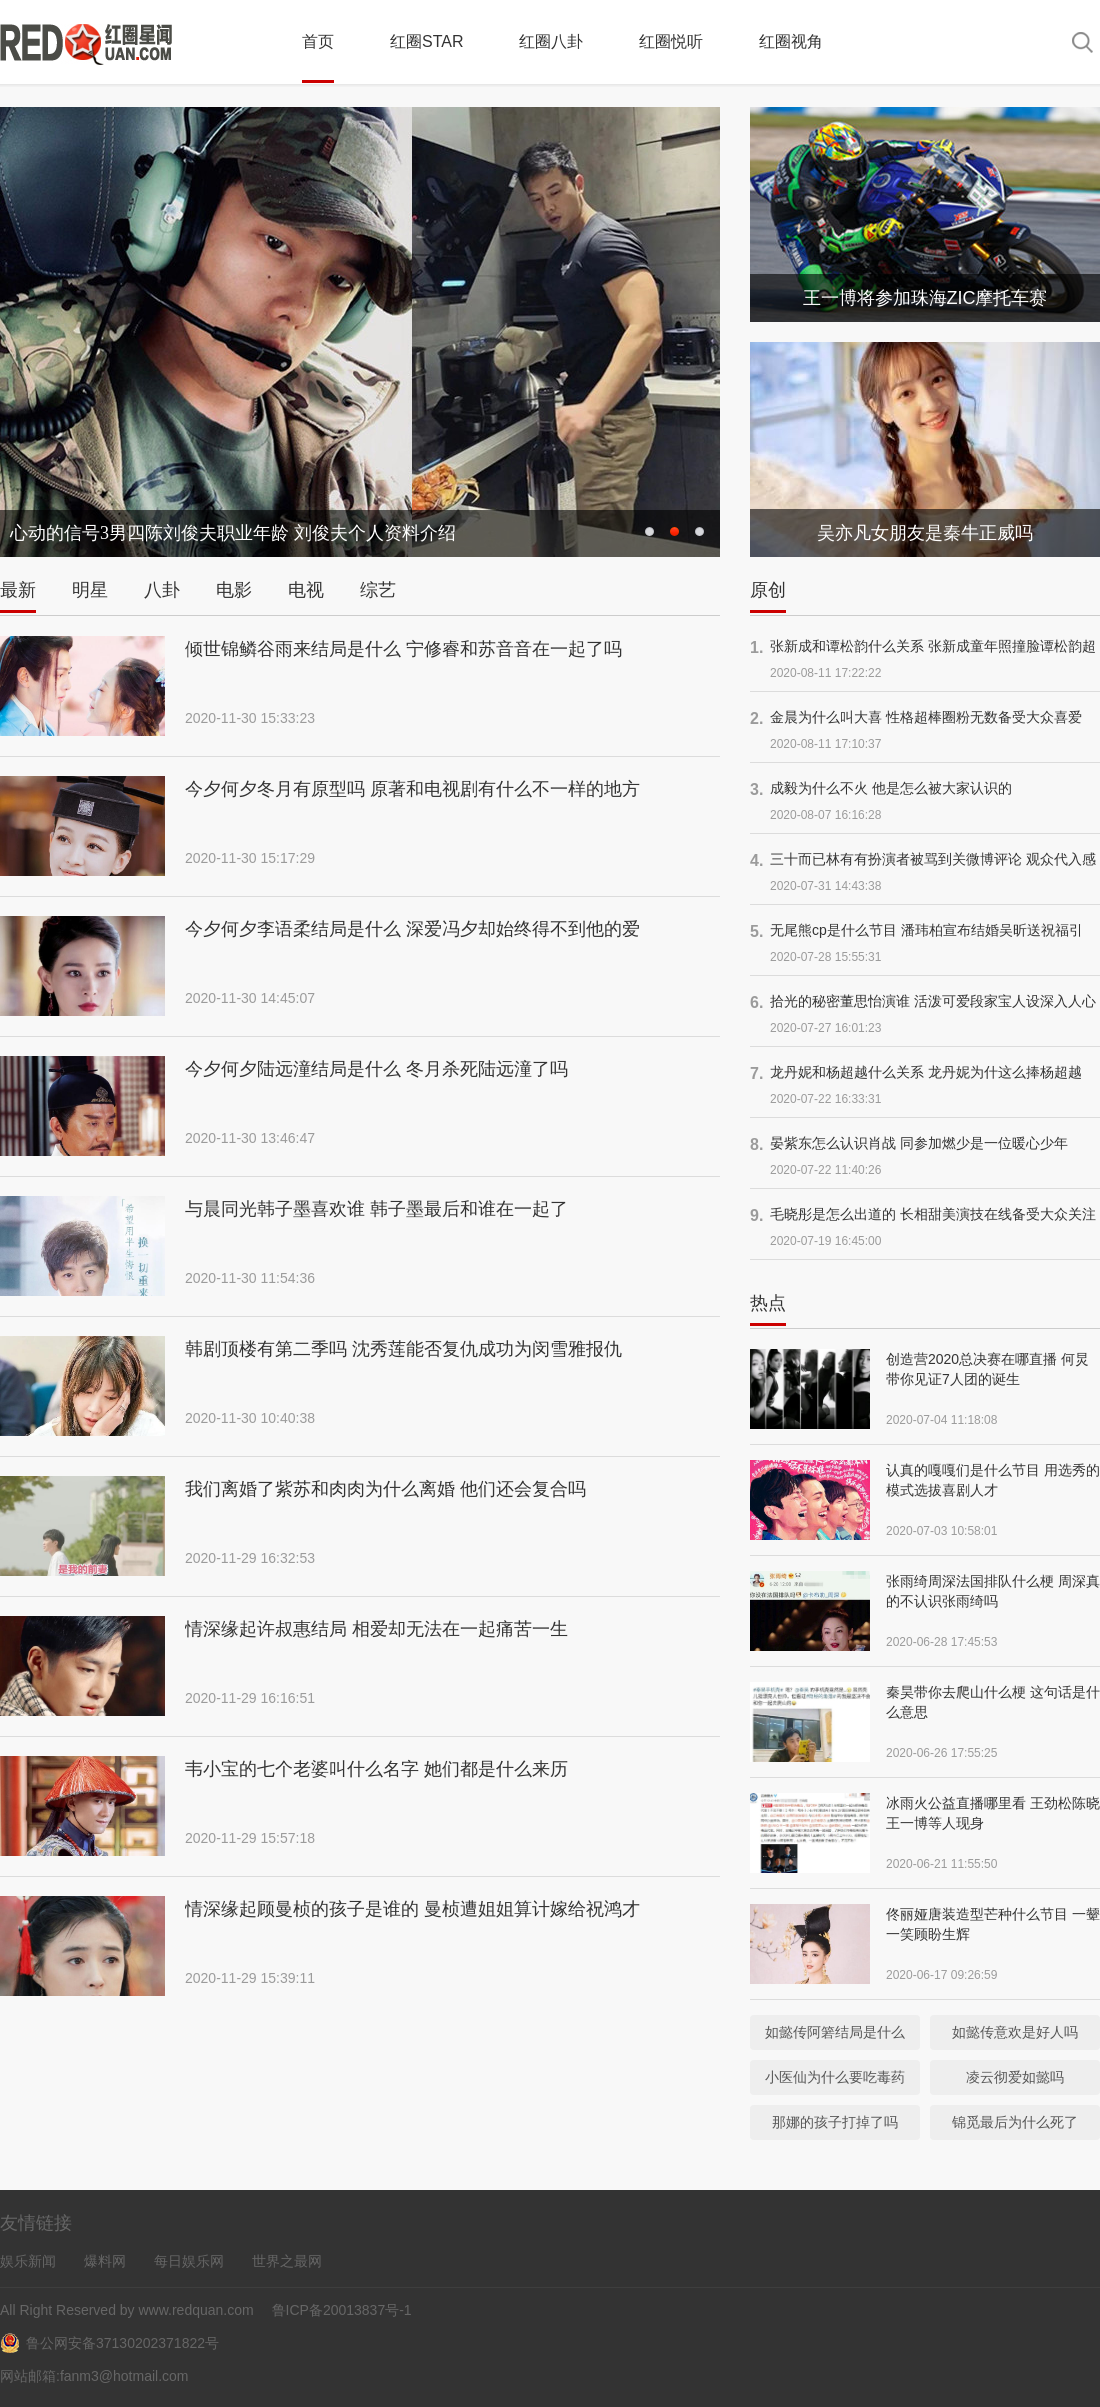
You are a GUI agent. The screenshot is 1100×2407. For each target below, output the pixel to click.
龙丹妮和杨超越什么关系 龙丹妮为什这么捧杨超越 (926, 1072)
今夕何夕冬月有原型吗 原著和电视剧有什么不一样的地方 (412, 789)
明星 (90, 590)
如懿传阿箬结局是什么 (835, 2032)
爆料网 (105, 2261)
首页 (318, 41)
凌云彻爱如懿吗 (1015, 2077)
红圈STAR (426, 41)
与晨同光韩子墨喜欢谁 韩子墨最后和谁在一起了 (376, 1209)
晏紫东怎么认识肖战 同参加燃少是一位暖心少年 (919, 1143)
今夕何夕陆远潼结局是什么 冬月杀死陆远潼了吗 (376, 1069)
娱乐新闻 (28, 2261)
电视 (306, 590)
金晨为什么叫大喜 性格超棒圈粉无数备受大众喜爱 (926, 717)
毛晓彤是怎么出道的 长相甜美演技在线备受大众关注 (933, 1214)
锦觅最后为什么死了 (1015, 2122)
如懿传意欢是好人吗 (1015, 2032)
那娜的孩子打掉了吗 (835, 2122)
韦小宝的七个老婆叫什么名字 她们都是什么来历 (376, 1769)
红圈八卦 (551, 41)
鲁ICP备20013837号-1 (340, 2310)
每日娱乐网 (189, 2261)
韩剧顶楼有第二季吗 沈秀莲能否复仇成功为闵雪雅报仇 (403, 1349)
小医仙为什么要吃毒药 (835, 2077)
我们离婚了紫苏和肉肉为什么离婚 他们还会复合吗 (385, 1489)
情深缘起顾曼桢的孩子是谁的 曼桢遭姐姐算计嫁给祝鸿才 (412, 1909)
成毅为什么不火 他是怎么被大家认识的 (891, 788)
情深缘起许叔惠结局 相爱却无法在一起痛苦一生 (376, 1629)
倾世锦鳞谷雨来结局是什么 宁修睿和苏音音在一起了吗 (403, 649)
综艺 (378, 590)
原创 (768, 590)
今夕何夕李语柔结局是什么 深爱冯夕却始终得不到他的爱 (412, 929)
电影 (234, 590)
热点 (768, 1303)
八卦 (162, 590)
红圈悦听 (671, 41)
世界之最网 (287, 2261)
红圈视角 (791, 41)
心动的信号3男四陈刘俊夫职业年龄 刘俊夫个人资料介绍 (233, 533)
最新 (18, 590)
